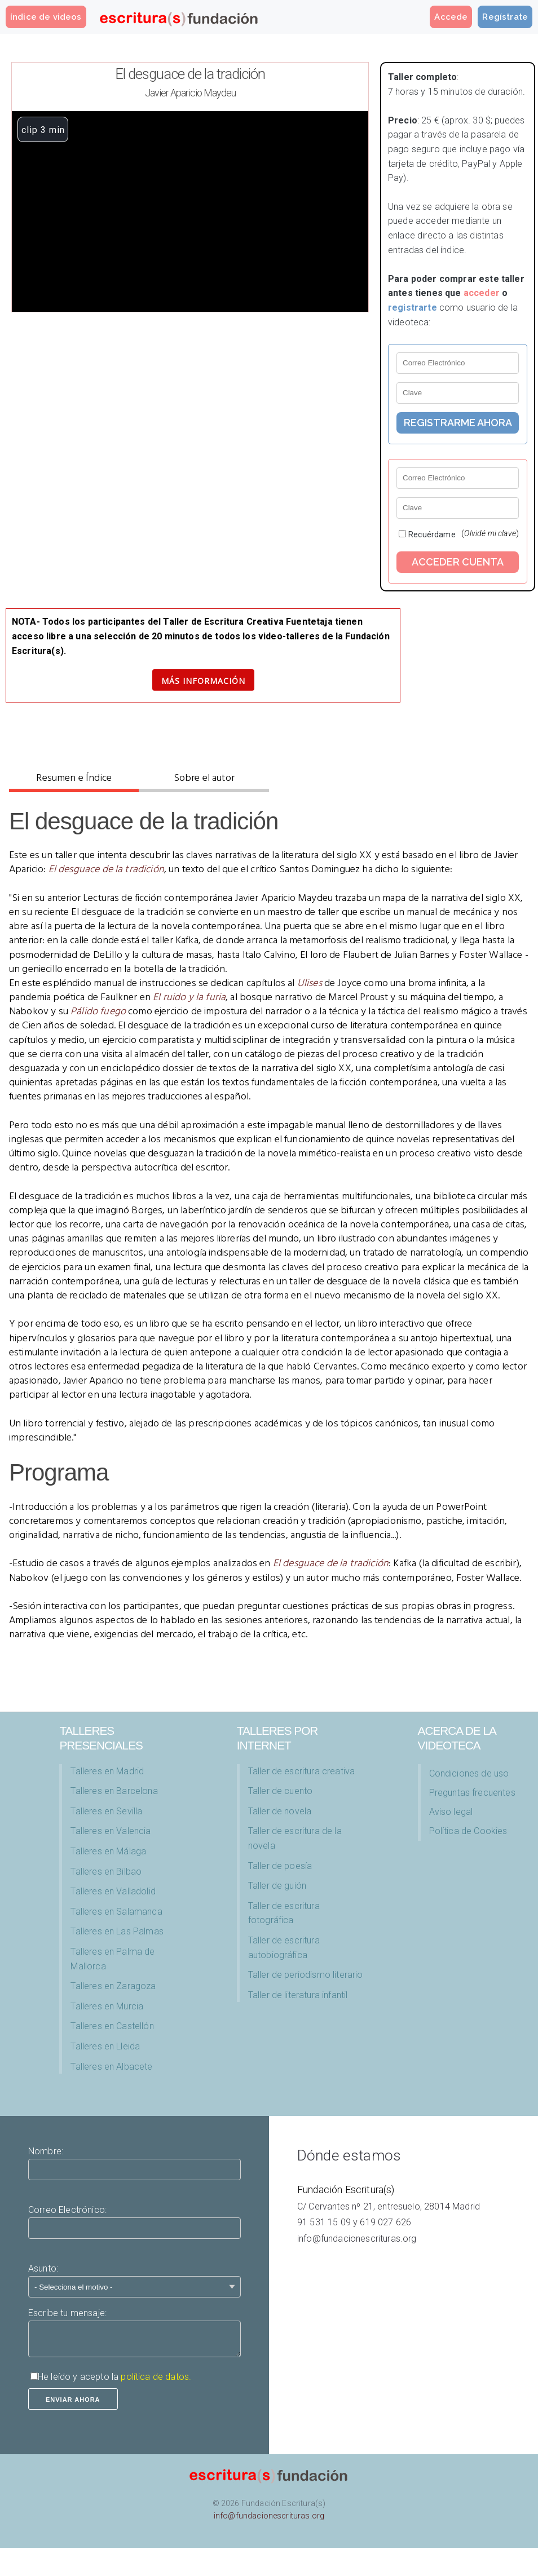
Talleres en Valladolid (113, 1891)
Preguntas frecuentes (472, 1792)
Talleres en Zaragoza (113, 1986)
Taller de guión (277, 1885)
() (490, 533)
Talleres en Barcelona (113, 1791)
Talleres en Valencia (110, 1831)
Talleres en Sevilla (106, 1811)
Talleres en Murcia (106, 2006)
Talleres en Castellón (111, 2026)
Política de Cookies (468, 1831)
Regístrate (505, 17)
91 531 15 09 (324, 2222)
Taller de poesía (280, 1866)
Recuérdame (432, 534)
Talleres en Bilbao (106, 1871)
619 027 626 (385, 2222)
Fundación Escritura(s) (346, 2189)
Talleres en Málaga (108, 1851)
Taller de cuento (280, 1791)
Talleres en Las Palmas (117, 1931)
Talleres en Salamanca (116, 1911)
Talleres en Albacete (111, 2066)
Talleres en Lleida (105, 2046)
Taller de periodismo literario (305, 1974)
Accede (451, 17)
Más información (203, 680)
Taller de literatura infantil (298, 1995)
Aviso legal (451, 1811)
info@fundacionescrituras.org (356, 2238)
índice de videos (46, 17)
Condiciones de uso (469, 1773)
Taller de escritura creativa (301, 1771)
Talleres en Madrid (107, 1771)
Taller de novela (280, 1811)
